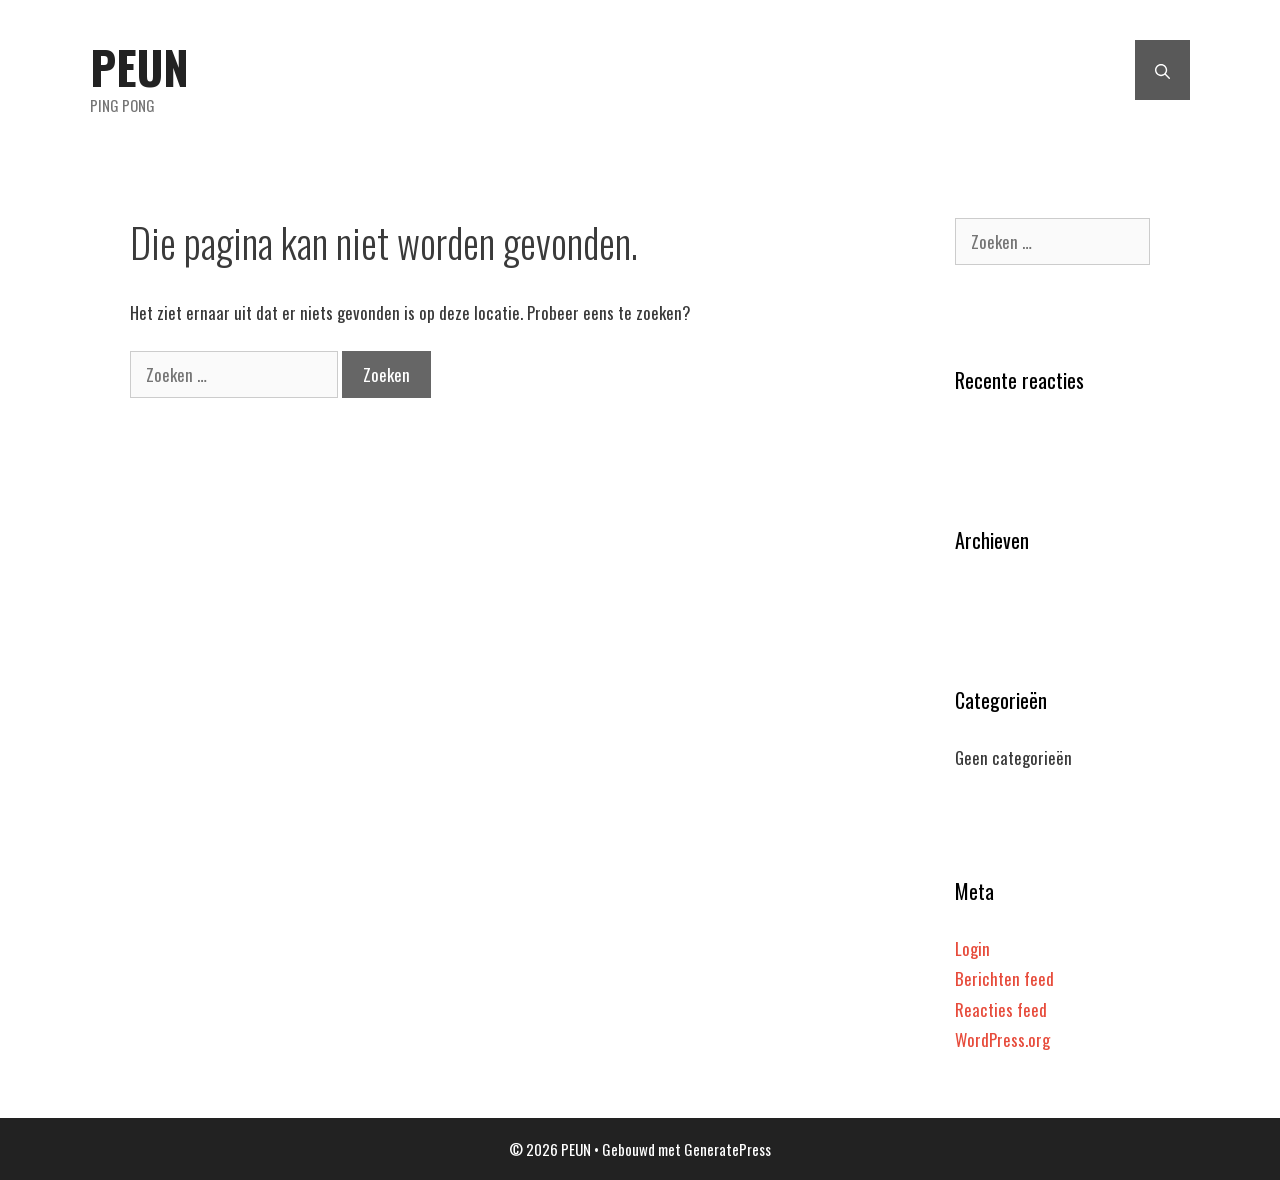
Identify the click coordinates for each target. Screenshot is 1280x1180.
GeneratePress (727, 1149)
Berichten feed (1004, 978)
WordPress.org (1002, 1039)
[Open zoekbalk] (1162, 70)
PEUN (139, 66)
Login (972, 948)
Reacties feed (1001, 1009)
